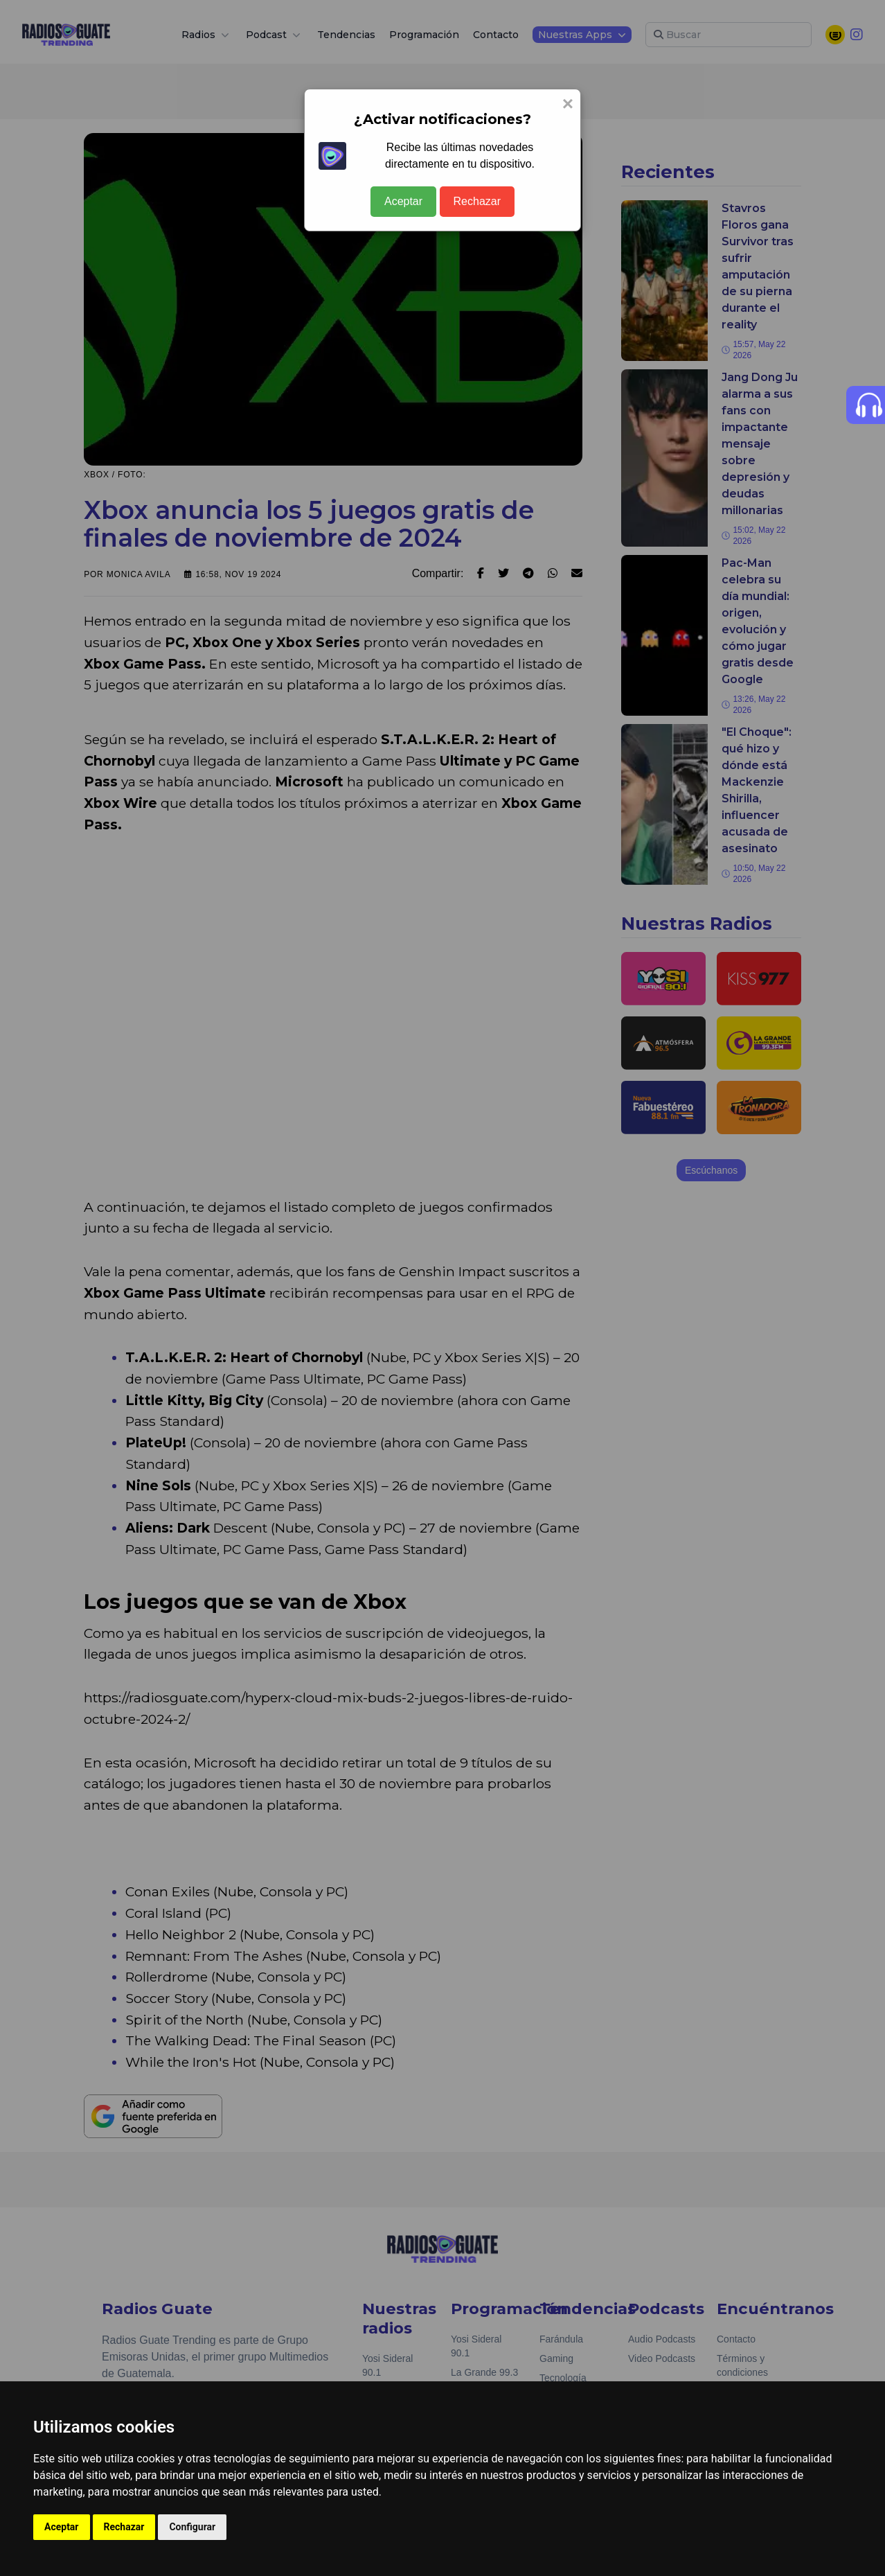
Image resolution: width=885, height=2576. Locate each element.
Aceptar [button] (61, 2526)
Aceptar (403, 201)
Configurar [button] (192, 2526)
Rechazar (477, 201)
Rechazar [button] (124, 2526)
